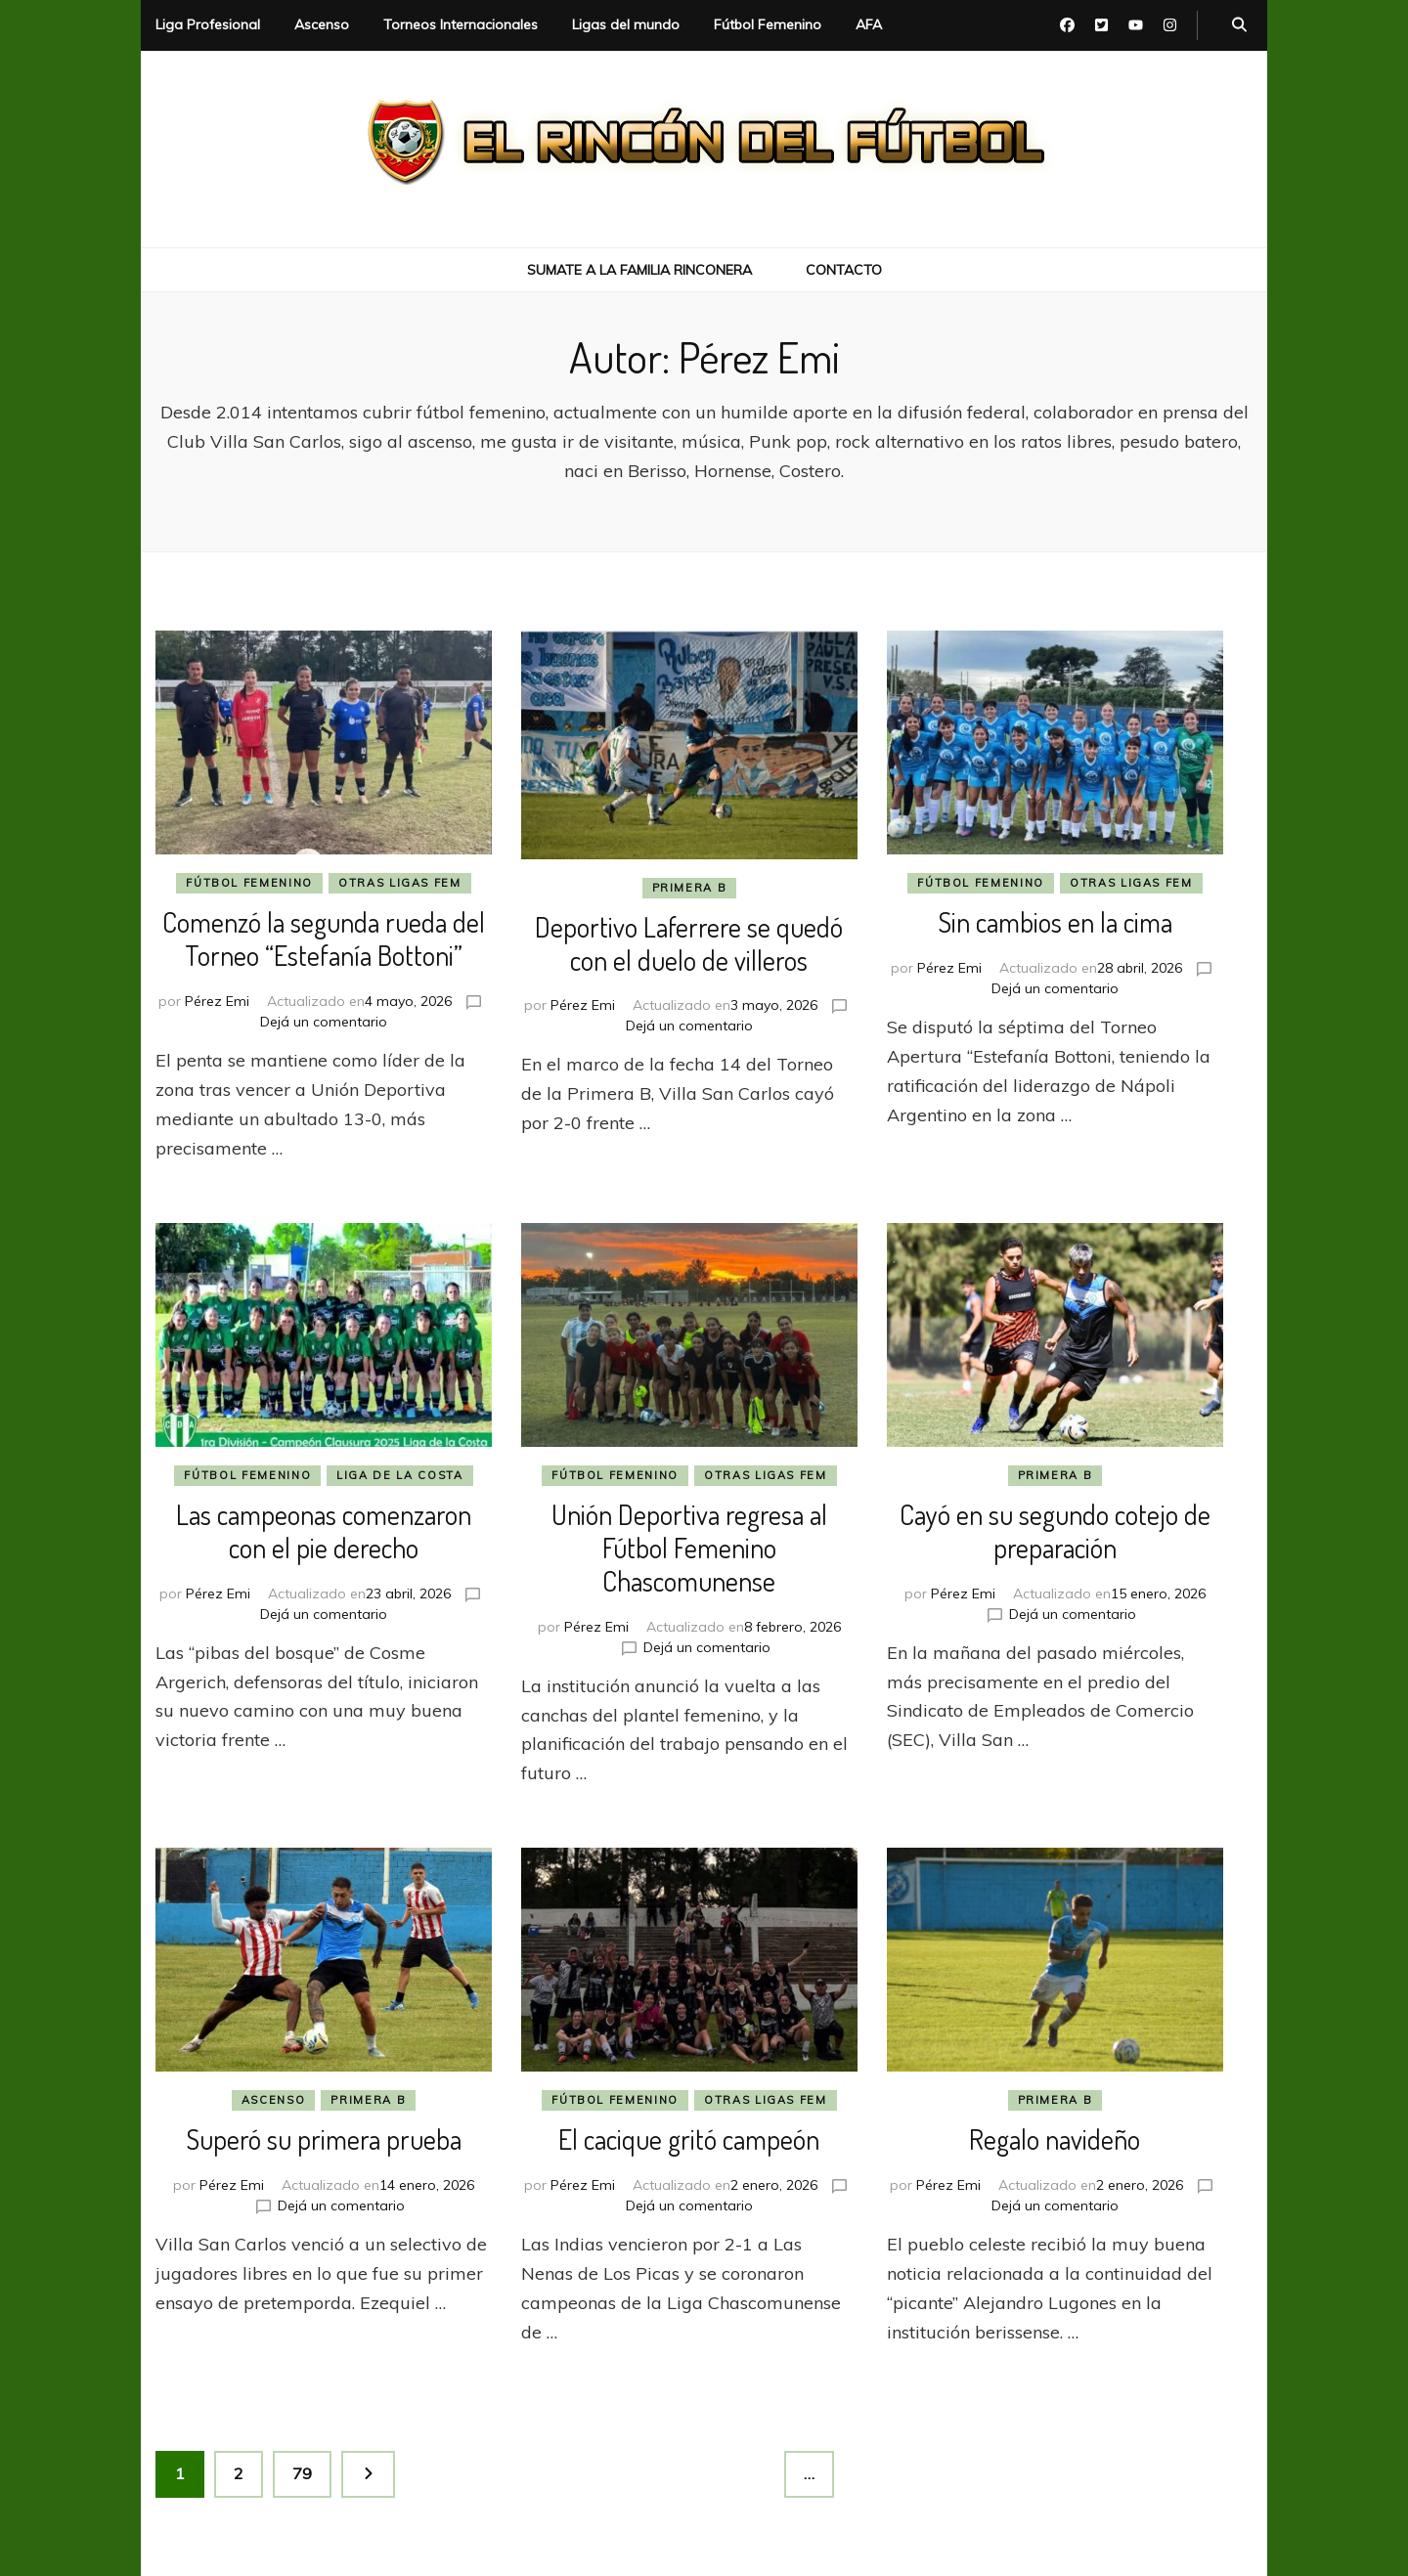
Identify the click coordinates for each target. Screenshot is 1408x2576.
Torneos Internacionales (460, 24)
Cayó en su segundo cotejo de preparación (1055, 1531)
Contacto (844, 270)
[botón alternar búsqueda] (1239, 25)
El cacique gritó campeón (688, 2139)
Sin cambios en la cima (1055, 921)
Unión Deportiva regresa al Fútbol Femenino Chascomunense (689, 1547)
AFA (869, 24)
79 (311, 2467)
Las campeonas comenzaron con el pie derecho (323, 1531)
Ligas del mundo (626, 24)
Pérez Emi (217, 1001)
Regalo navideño (1054, 2139)
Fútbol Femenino (767, 24)
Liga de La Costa (399, 1475)
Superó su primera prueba (324, 2139)
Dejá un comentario (323, 1021)
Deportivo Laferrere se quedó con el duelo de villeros (689, 943)
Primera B (689, 888)
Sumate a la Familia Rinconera (639, 270)
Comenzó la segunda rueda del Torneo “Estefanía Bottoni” (323, 938)
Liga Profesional (207, 24)
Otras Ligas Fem (400, 883)
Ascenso (321, 24)
